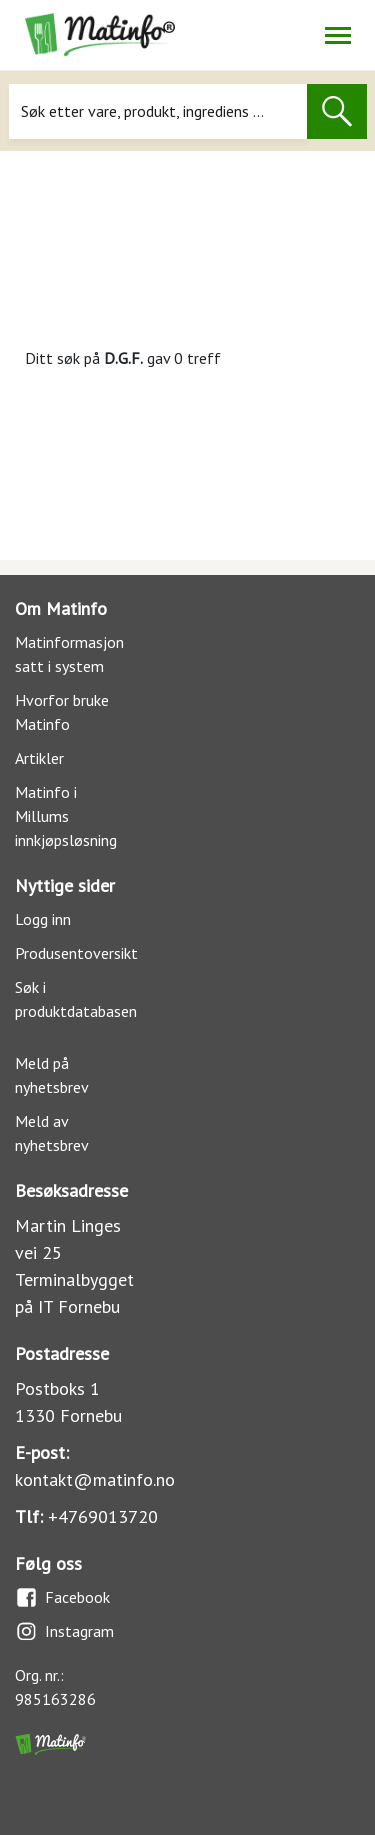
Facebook (62, 1597)
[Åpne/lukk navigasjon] (337, 35)
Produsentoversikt (76, 953)
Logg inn (43, 919)
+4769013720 (103, 1516)
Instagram (64, 1631)
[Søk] (157, 111)
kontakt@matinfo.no (95, 1479)
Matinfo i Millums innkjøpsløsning (66, 816)
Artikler (39, 758)
